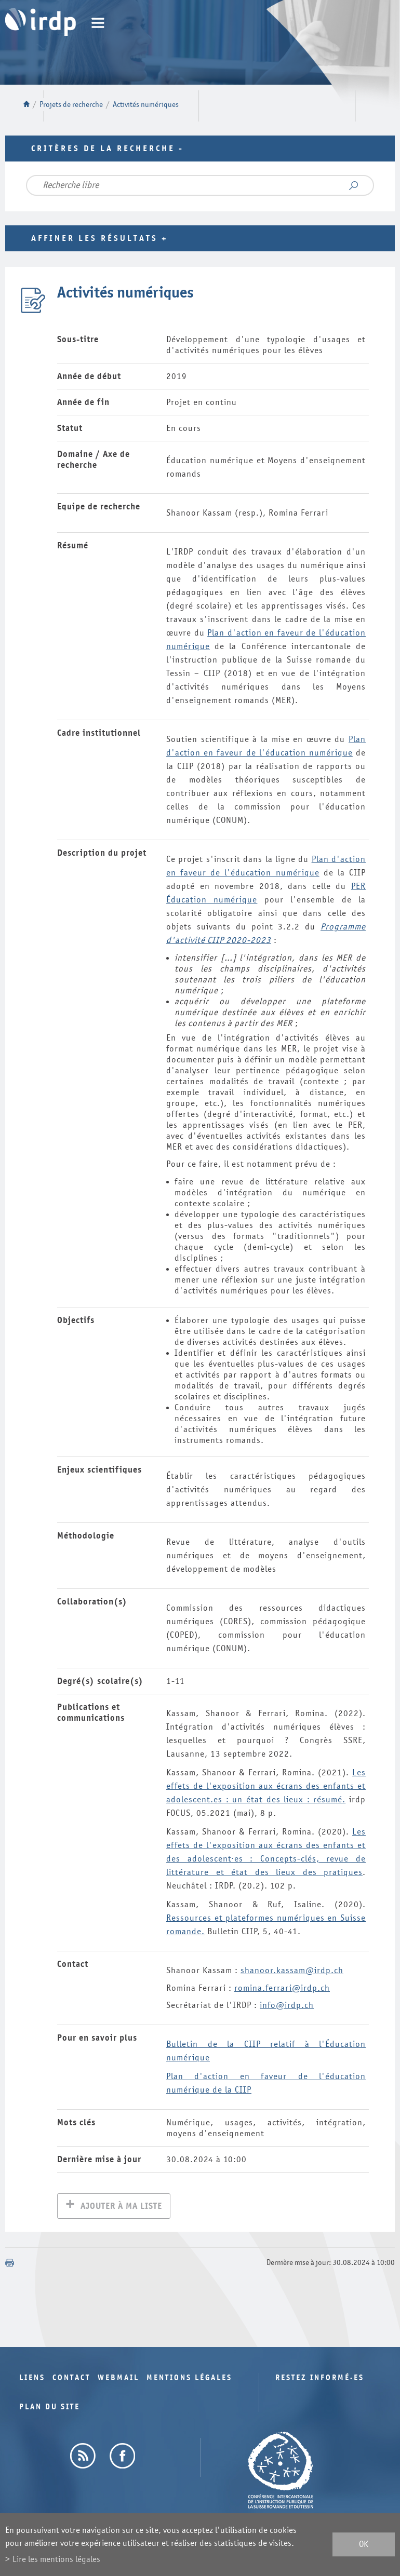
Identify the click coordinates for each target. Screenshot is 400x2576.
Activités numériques (146, 105)
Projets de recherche (71, 105)
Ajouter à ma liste (121, 2207)
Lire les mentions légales (56, 2559)
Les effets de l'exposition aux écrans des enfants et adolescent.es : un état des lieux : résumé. (266, 1786)
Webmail (118, 2379)
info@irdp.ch (287, 2005)
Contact (71, 2379)
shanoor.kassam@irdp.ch (292, 1970)
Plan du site (49, 2408)
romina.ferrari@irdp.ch (282, 1988)
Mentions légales (189, 2379)
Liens (32, 2379)
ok (363, 2544)
